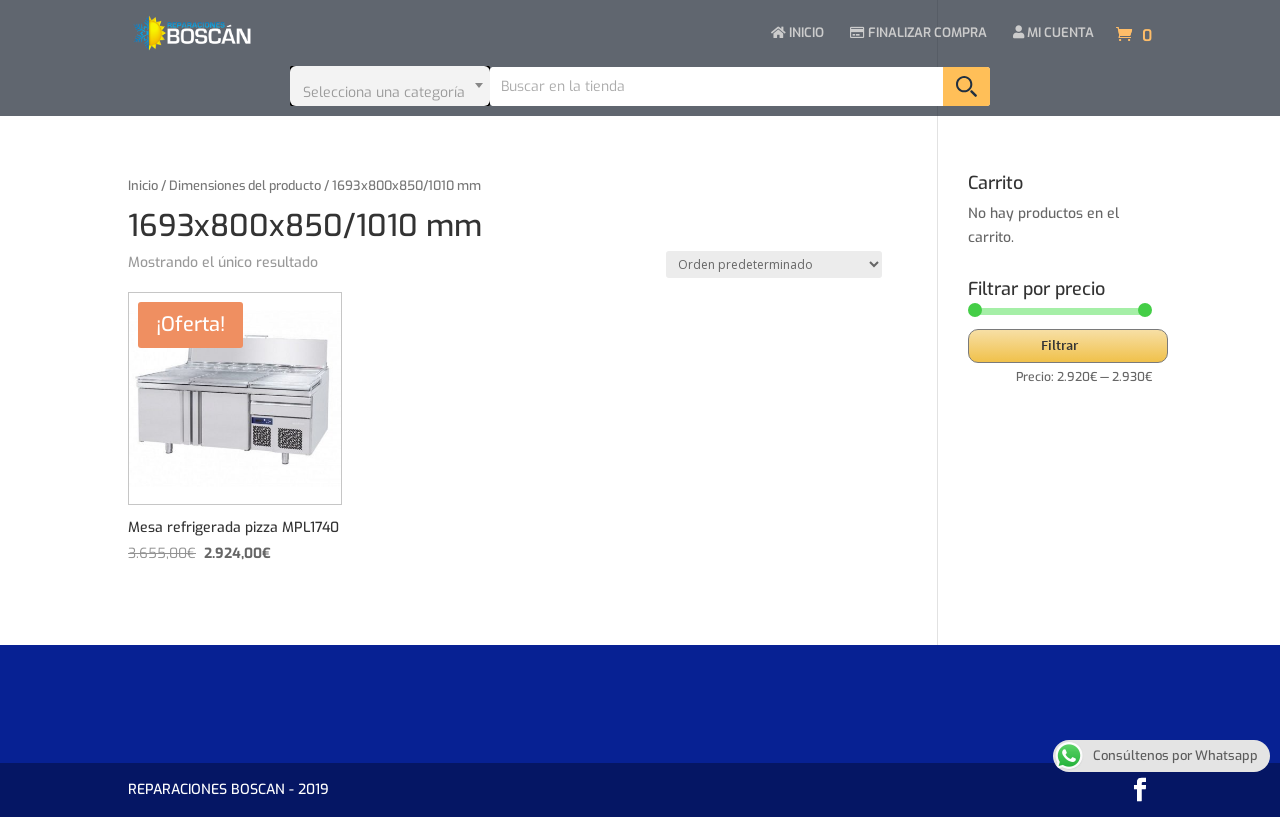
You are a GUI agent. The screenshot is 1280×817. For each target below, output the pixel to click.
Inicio (143, 185)
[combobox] (390, 86)
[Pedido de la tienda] (774, 264)
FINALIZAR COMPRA (918, 33)
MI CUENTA (1053, 33)
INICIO (797, 33)
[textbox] (390, 86)
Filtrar (1059, 345)
